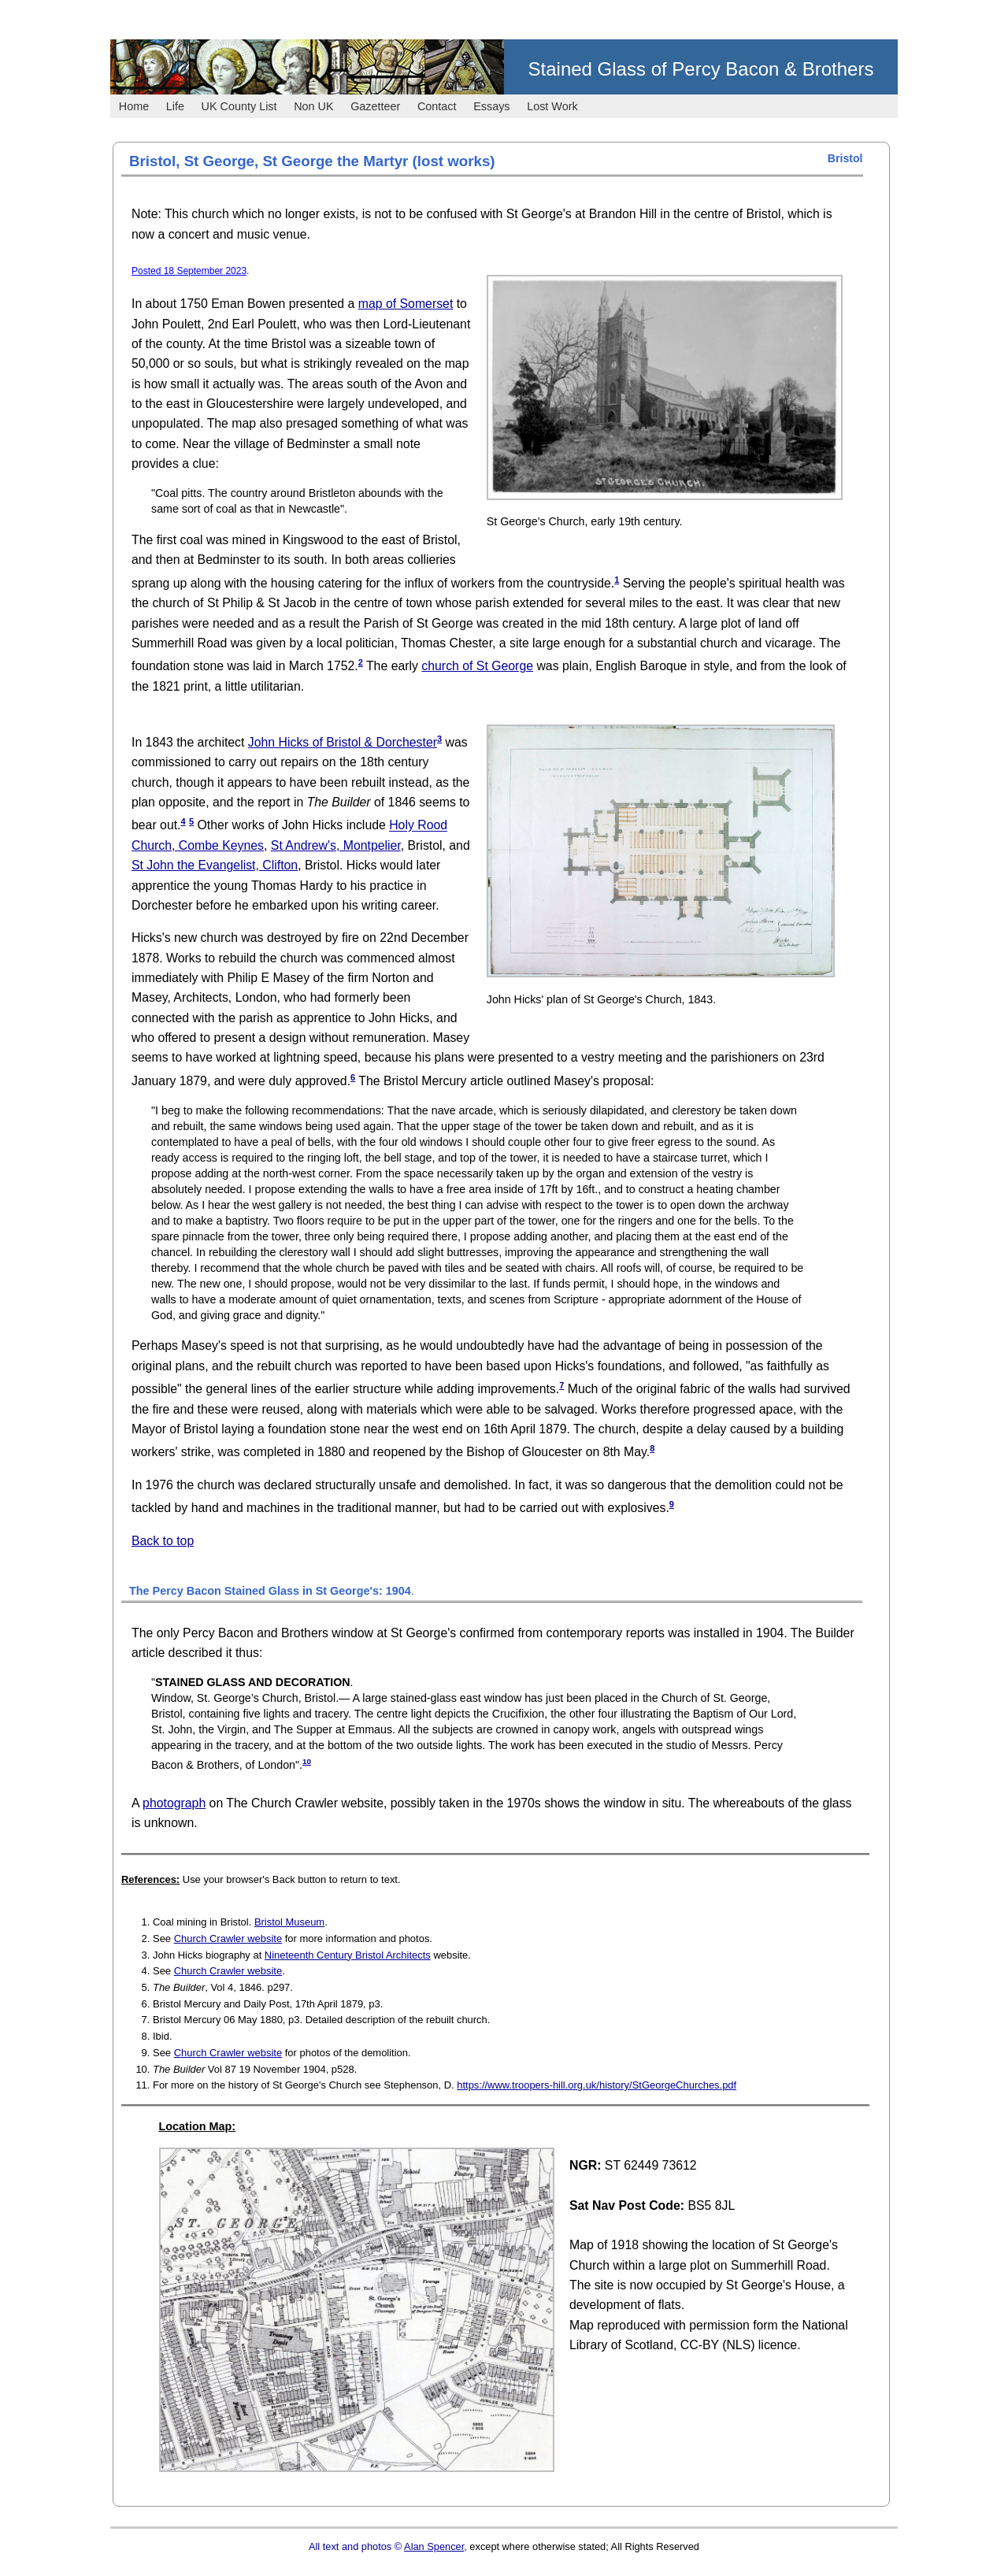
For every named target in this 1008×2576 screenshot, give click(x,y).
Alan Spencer (434, 2546)
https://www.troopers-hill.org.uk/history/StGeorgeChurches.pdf (596, 2085)
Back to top (163, 1540)
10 (306, 1761)
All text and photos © (356, 2546)
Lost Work (552, 106)
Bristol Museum (289, 1922)
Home (134, 106)
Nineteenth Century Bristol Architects (348, 1955)
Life (175, 106)
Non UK (313, 106)
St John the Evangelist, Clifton (215, 865)
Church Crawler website (228, 1938)
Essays (491, 106)
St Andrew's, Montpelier (336, 845)
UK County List (239, 106)
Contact (437, 106)
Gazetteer (375, 106)
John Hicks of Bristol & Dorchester (342, 742)
